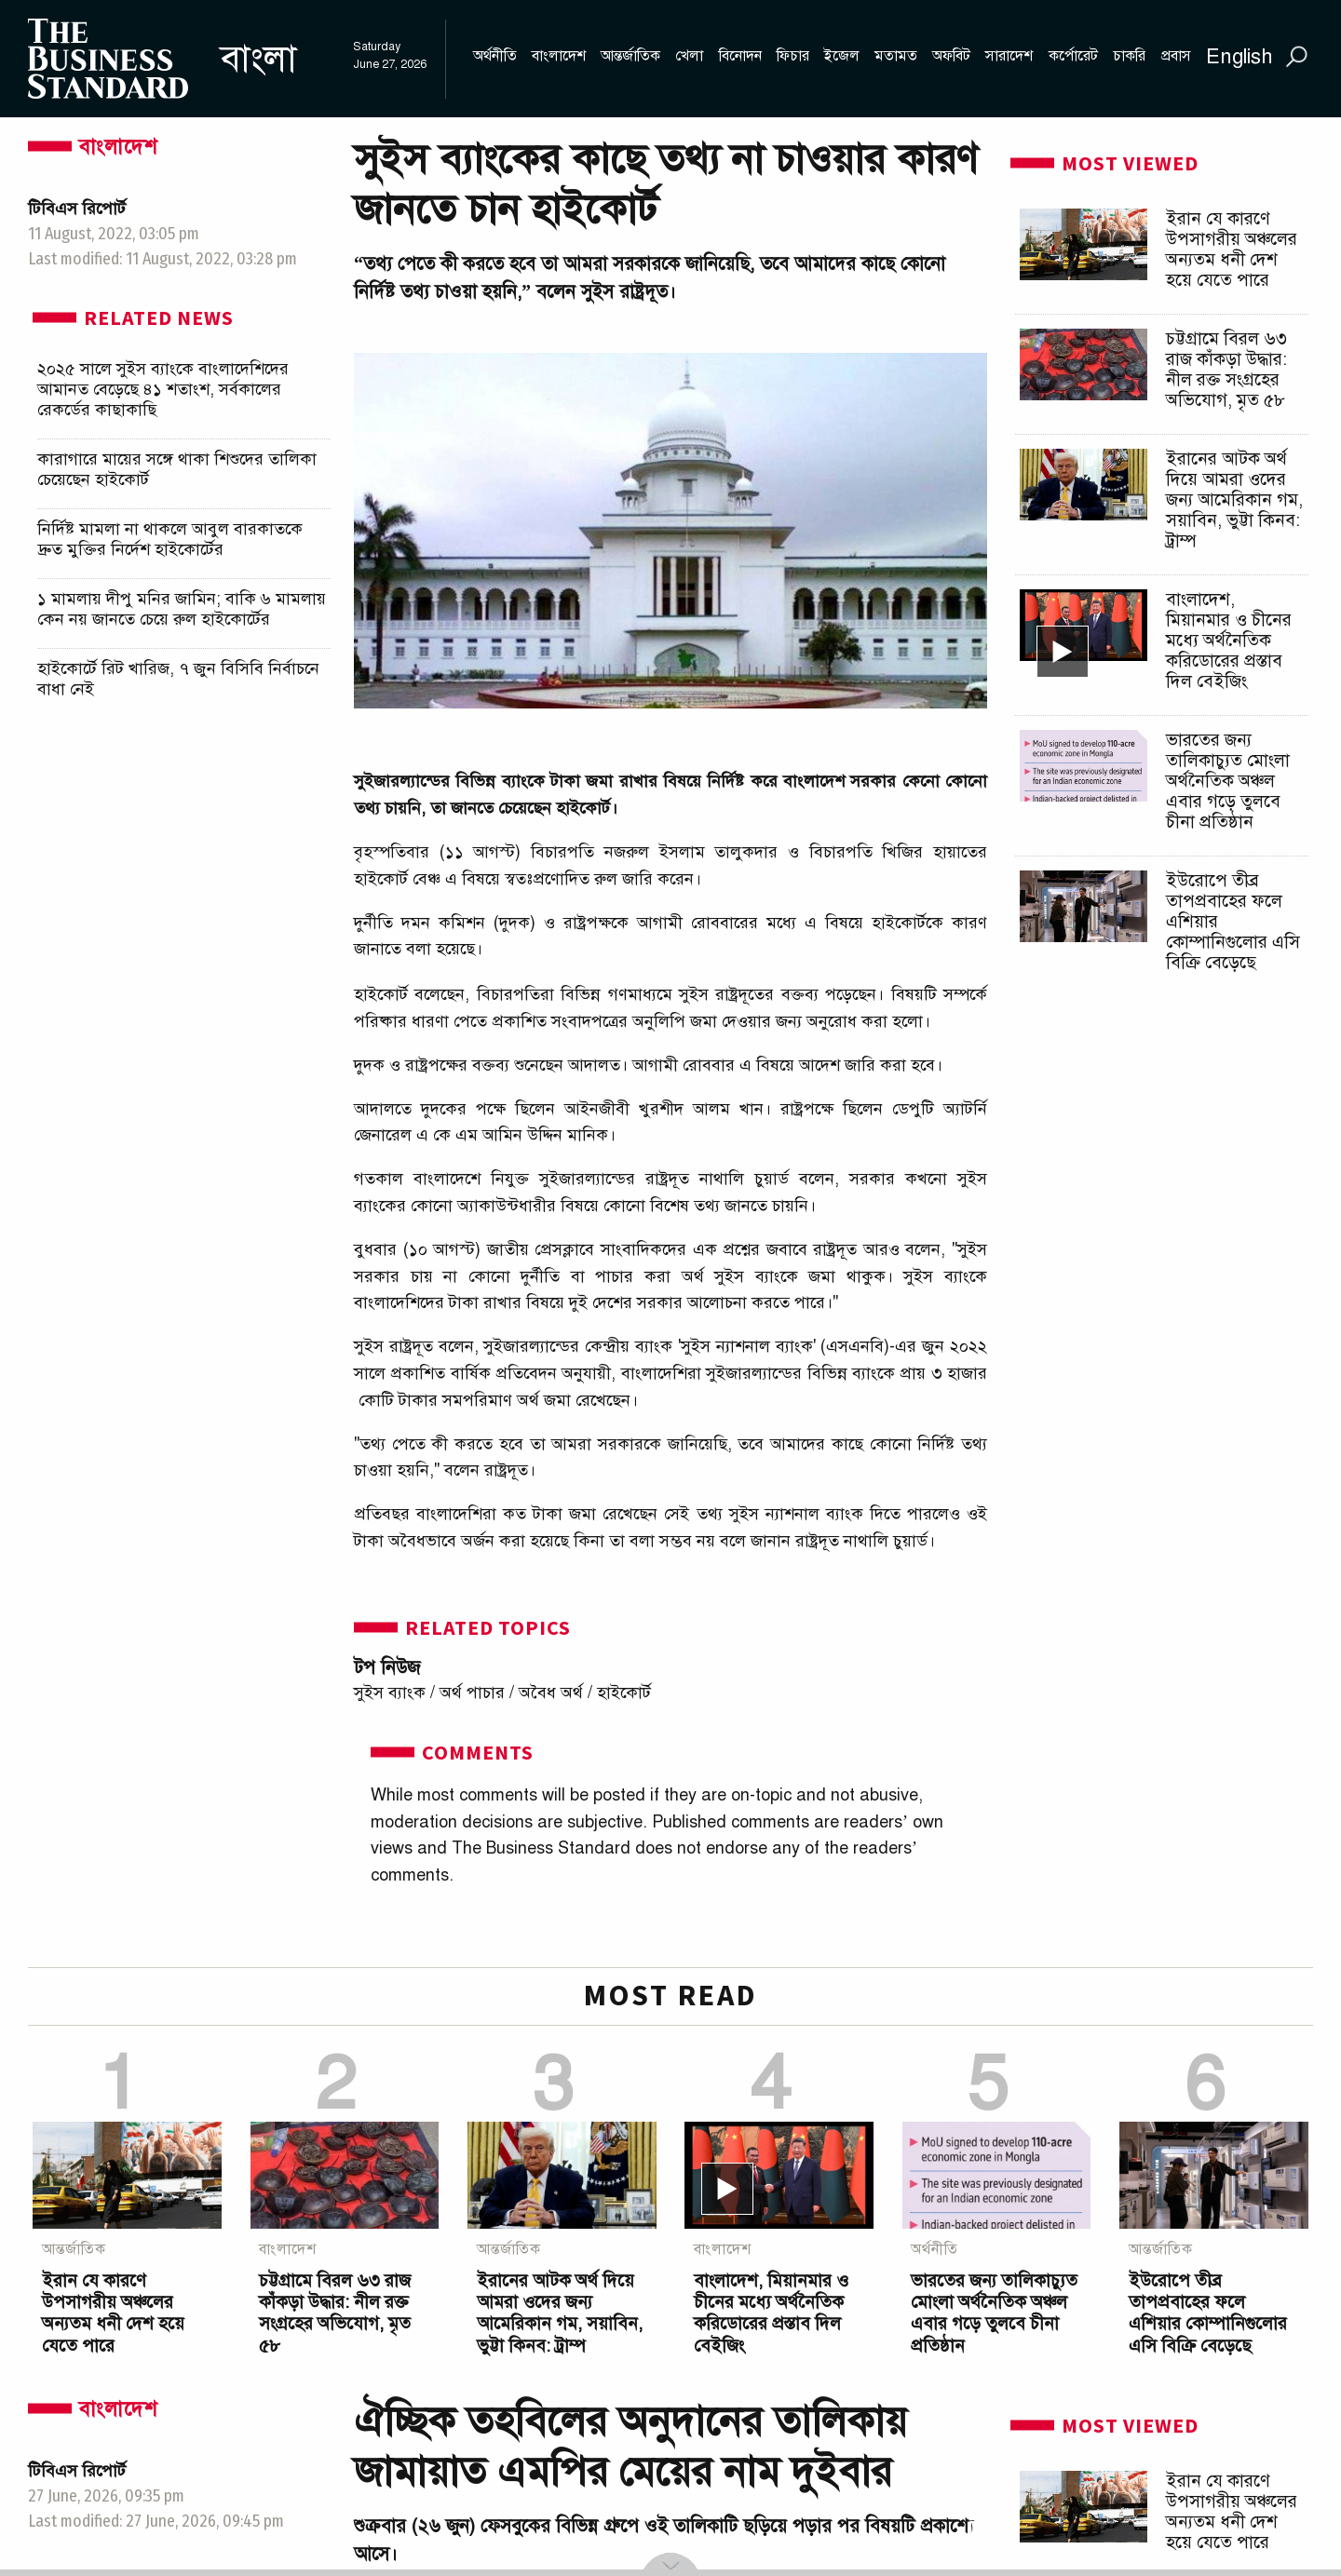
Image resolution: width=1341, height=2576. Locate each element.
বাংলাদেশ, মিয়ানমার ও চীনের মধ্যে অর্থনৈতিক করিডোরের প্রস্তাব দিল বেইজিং (1229, 640)
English (1239, 56)
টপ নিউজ (387, 1667)
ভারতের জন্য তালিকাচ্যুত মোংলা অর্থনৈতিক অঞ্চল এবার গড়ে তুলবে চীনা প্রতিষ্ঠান (1228, 780)
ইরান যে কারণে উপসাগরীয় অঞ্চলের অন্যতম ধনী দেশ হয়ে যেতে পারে (1231, 249)
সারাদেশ (1009, 56)
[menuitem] (457, 58)
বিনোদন (740, 56)
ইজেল (842, 56)
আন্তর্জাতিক (630, 56)
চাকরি (1129, 56)
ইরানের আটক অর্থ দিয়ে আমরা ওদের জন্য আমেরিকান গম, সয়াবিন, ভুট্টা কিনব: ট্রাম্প (1234, 499)
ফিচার (793, 56)
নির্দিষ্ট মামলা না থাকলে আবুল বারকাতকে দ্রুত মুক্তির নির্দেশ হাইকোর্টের (170, 539)
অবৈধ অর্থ (551, 1692)
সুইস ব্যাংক (390, 1692)
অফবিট (951, 56)
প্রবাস (1175, 56)
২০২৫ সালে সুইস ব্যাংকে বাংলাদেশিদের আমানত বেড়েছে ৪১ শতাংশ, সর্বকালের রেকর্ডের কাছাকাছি (163, 389)
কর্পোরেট (1073, 56)
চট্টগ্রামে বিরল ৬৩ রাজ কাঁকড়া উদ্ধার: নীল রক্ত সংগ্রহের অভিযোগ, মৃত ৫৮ (1226, 369)
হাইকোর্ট (624, 1692)
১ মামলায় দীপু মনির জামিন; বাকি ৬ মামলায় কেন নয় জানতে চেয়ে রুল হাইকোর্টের (181, 608)
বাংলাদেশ (559, 56)
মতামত (895, 56)
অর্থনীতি (495, 56)
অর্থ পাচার (472, 1692)
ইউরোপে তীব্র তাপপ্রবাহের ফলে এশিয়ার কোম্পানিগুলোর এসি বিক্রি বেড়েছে (1208, 2313)
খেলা (689, 56)
